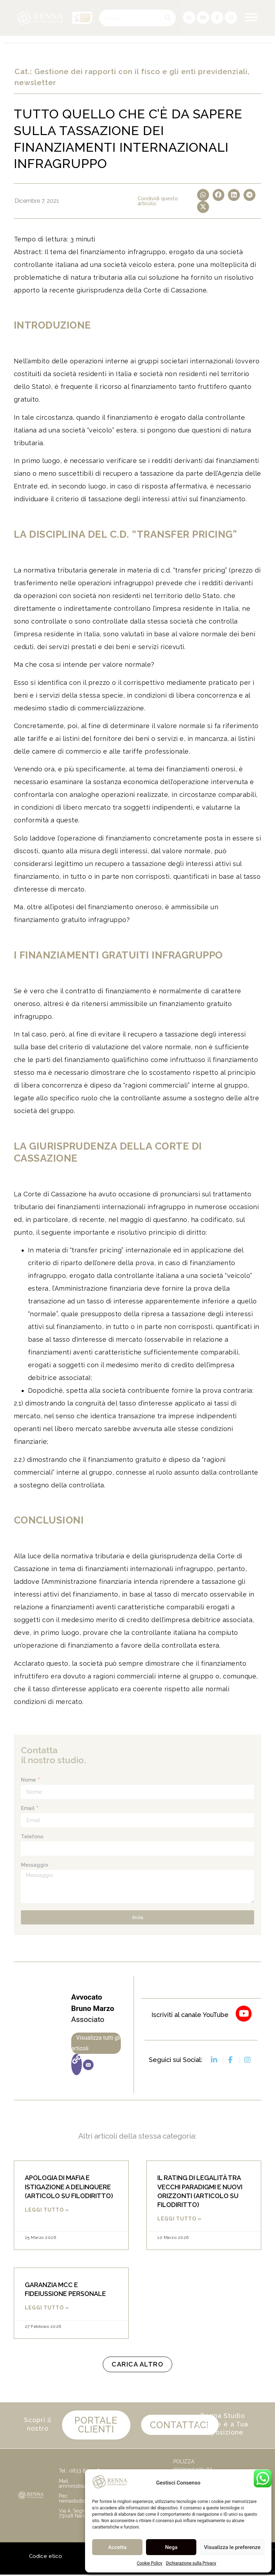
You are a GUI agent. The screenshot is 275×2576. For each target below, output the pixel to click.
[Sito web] (76, 2064)
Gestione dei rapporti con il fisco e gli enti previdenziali (141, 71)
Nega (171, 2547)
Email (28, 1808)
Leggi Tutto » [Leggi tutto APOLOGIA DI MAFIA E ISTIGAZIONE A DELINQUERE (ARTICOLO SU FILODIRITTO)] (47, 2210)
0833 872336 (84, 2472)
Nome (29, 1780)
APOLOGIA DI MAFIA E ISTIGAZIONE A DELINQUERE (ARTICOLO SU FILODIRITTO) (69, 2186)
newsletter (35, 82)
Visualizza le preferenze (232, 2547)
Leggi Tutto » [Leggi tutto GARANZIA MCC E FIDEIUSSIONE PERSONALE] (47, 2307)
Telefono (32, 1836)
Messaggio (34, 1865)
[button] (203, 195)
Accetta (117, 2547)
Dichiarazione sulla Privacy (191, 2563)
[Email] (88, 2065)
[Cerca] (167, 18)
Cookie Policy (149, 2563)
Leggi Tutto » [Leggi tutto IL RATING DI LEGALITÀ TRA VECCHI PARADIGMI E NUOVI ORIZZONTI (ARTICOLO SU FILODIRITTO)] (179, 2219)
